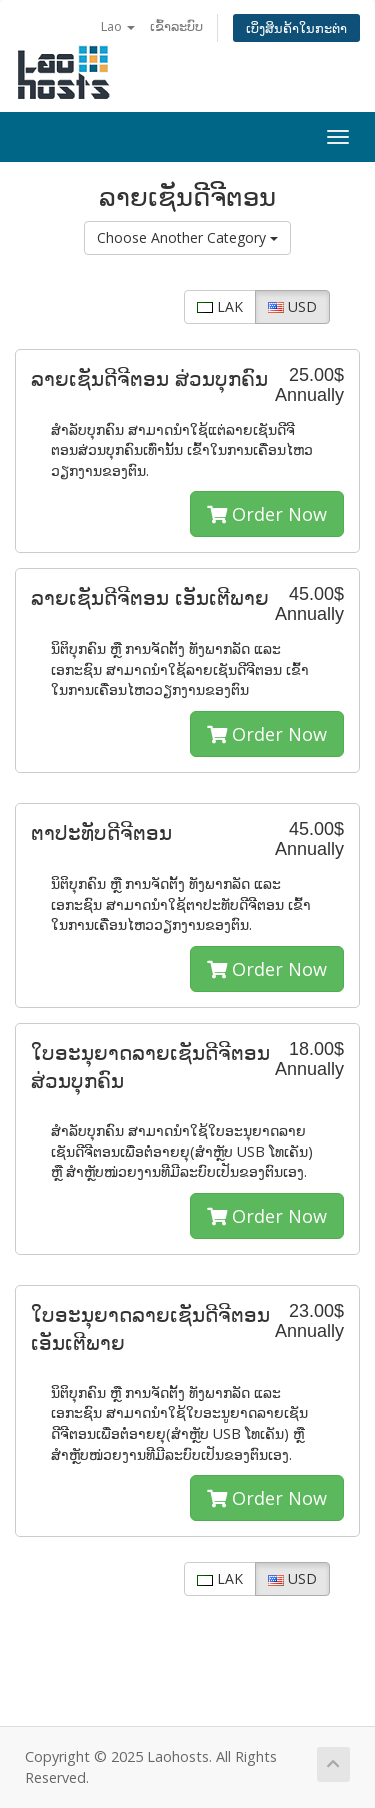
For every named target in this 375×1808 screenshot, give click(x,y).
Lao (118, 26)
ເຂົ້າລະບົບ (176, 26)
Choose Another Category (187, 237)
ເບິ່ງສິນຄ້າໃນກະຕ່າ (296, 28)
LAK (220, 306)
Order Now (267, 514)
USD (292, 306)
